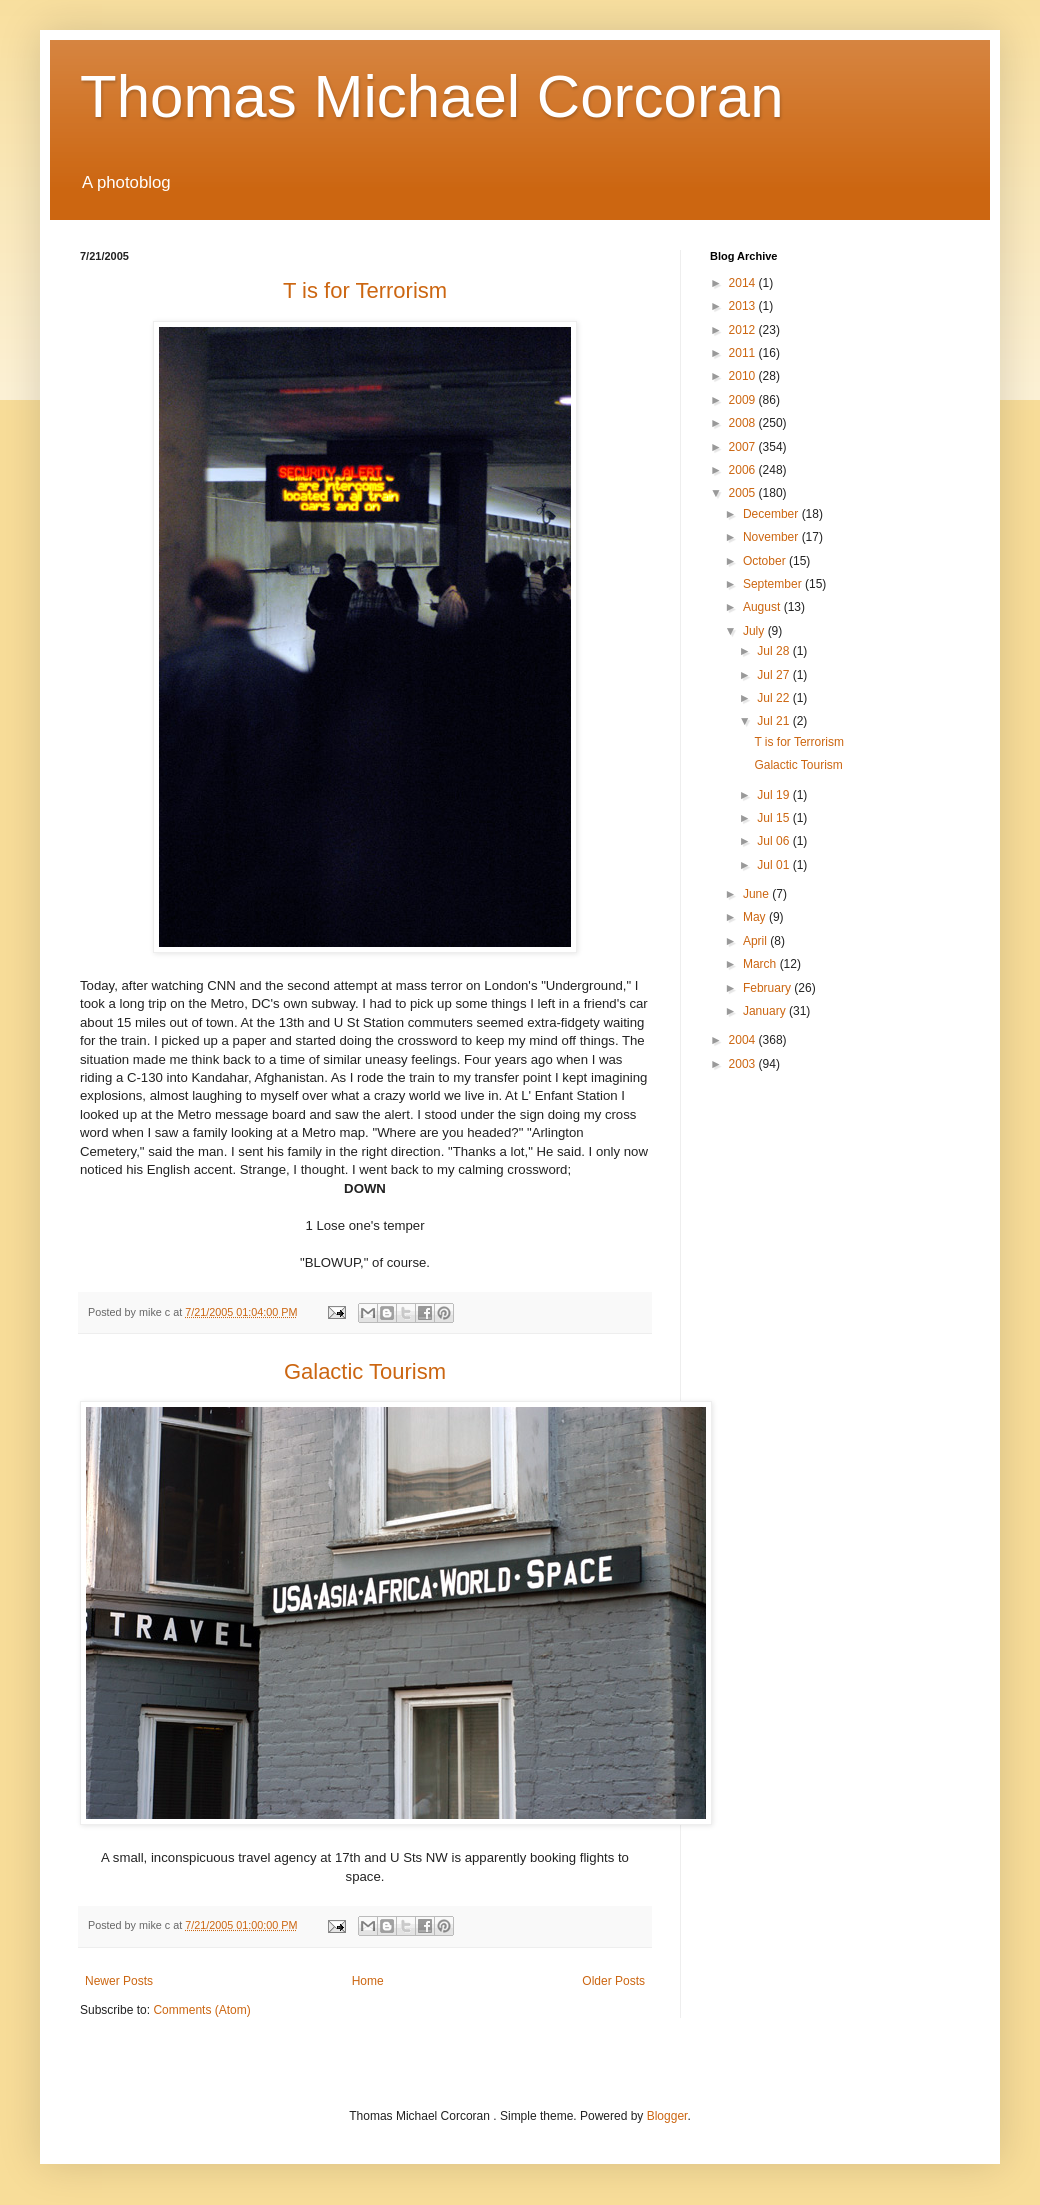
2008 (744, 423)
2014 (744, 283)
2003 (744, 1064)
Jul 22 (774, 698)
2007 (744, 447)
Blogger (667, 2116)
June (757, 894)
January (766, 1011)
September (774, 584)
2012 (744, 330)
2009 (744, 400)
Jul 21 (774, 721)
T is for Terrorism (799, 742)
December (772, 514)
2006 (744, 470)
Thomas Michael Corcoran (432, 96)
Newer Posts (119, 1981)
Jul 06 (774, 841)
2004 (744, 1040)
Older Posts (613, 1981)
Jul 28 (774, 651)
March (761, 964)
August (763, 607)
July (755, 631)
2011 (744, 353)
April (756, 941)
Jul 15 (774, 818)
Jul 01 (774, 865)
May (756, 917)
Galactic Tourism (798, 765)
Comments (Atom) (201, 2010)
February (768, 988)
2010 (744, 376)
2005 (744, 493)
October (766, 561)
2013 (744, 306)
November (772, 537)
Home (368, 1981)
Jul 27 (774, 675)
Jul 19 (774, 795)
